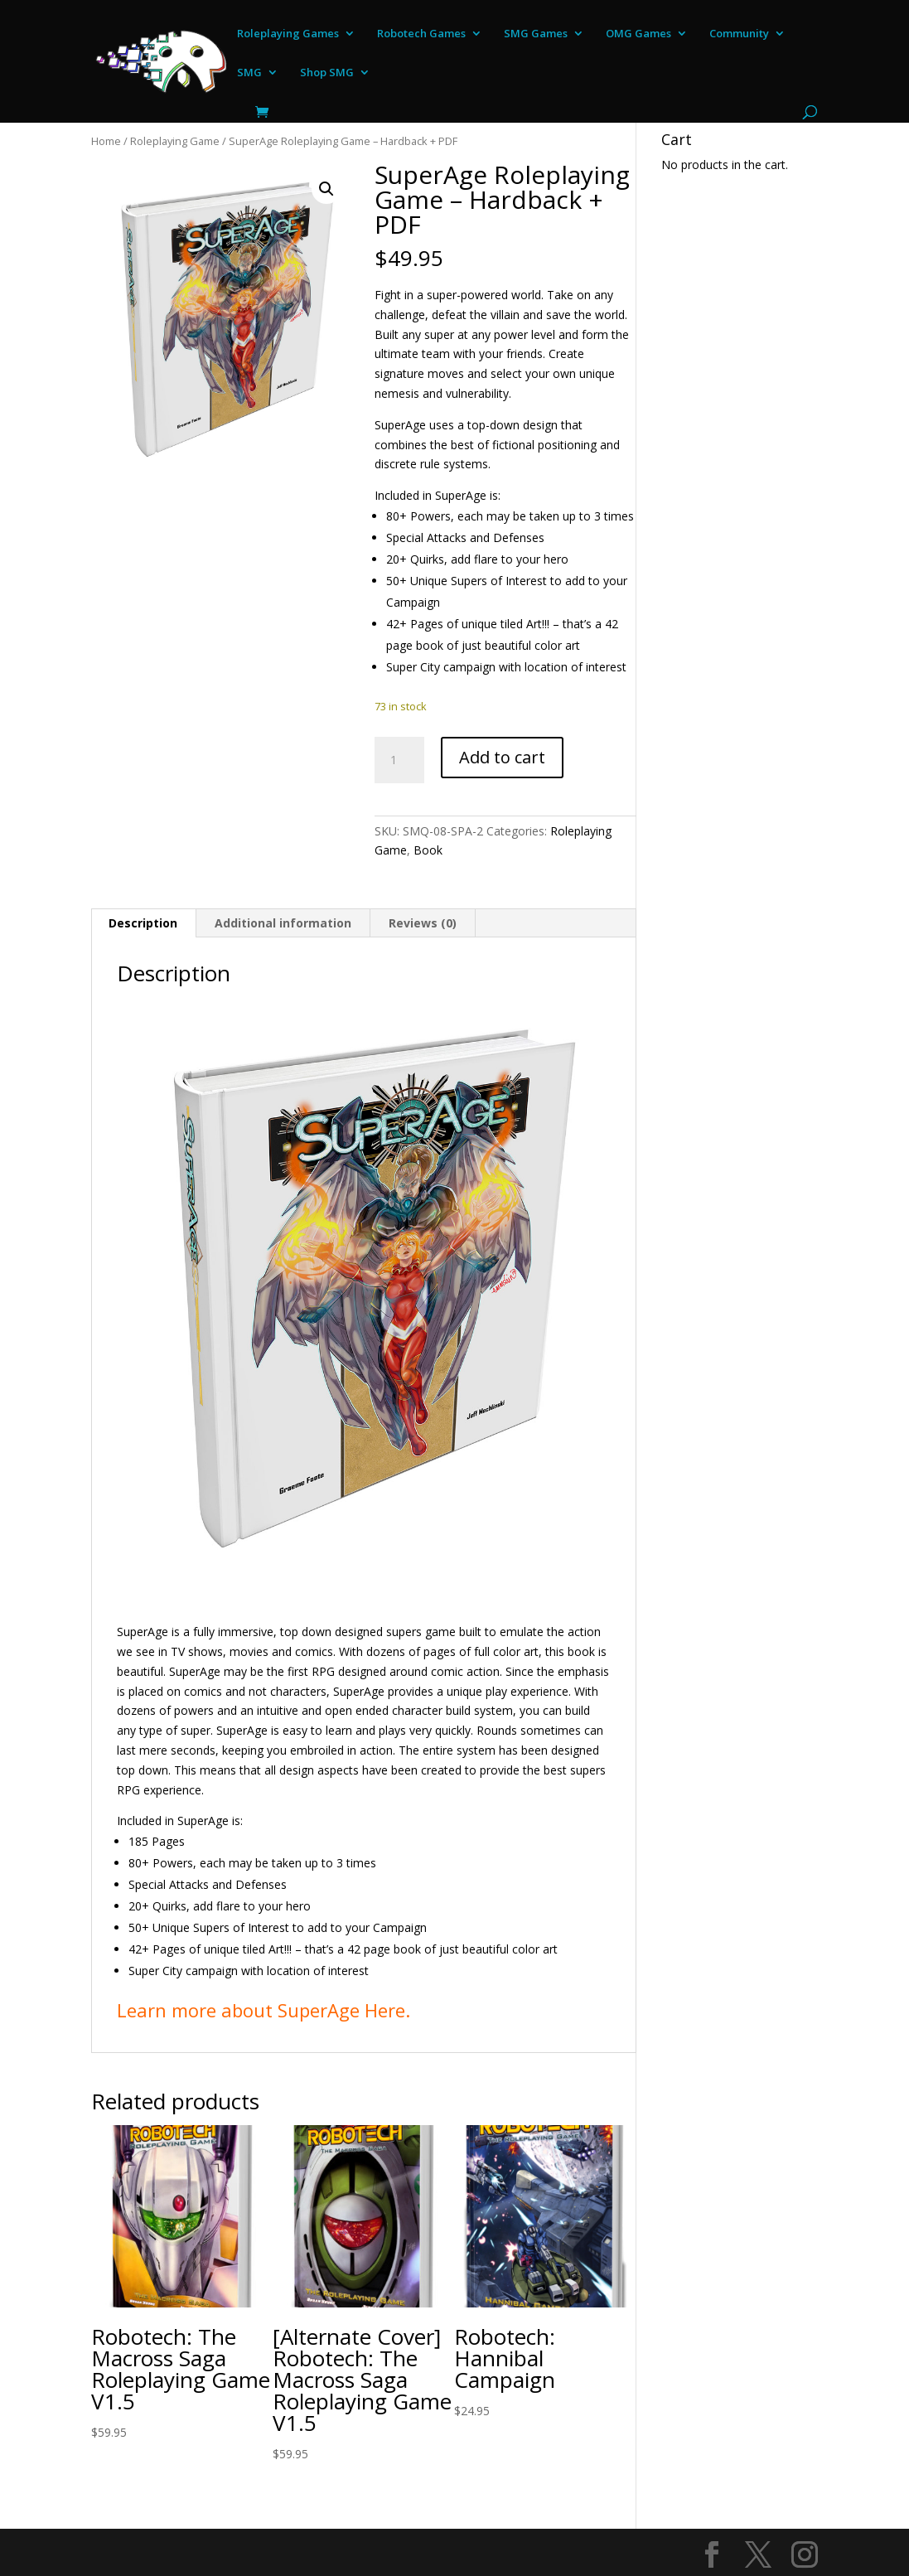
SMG (249, 73)
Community (739, 34)
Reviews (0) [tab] (423, 923)
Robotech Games (421, 34)
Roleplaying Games (288, 34)
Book (427, 850)
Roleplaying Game (175, 140)
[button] (326, 189)
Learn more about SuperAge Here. (263, 2009)
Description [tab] (143, 923)
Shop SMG (327, 73)
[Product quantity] (399, 760)
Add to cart (502, 757)
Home (106, 140)
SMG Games (536, 34)
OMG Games (638, 34)
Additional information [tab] (283, 923)
